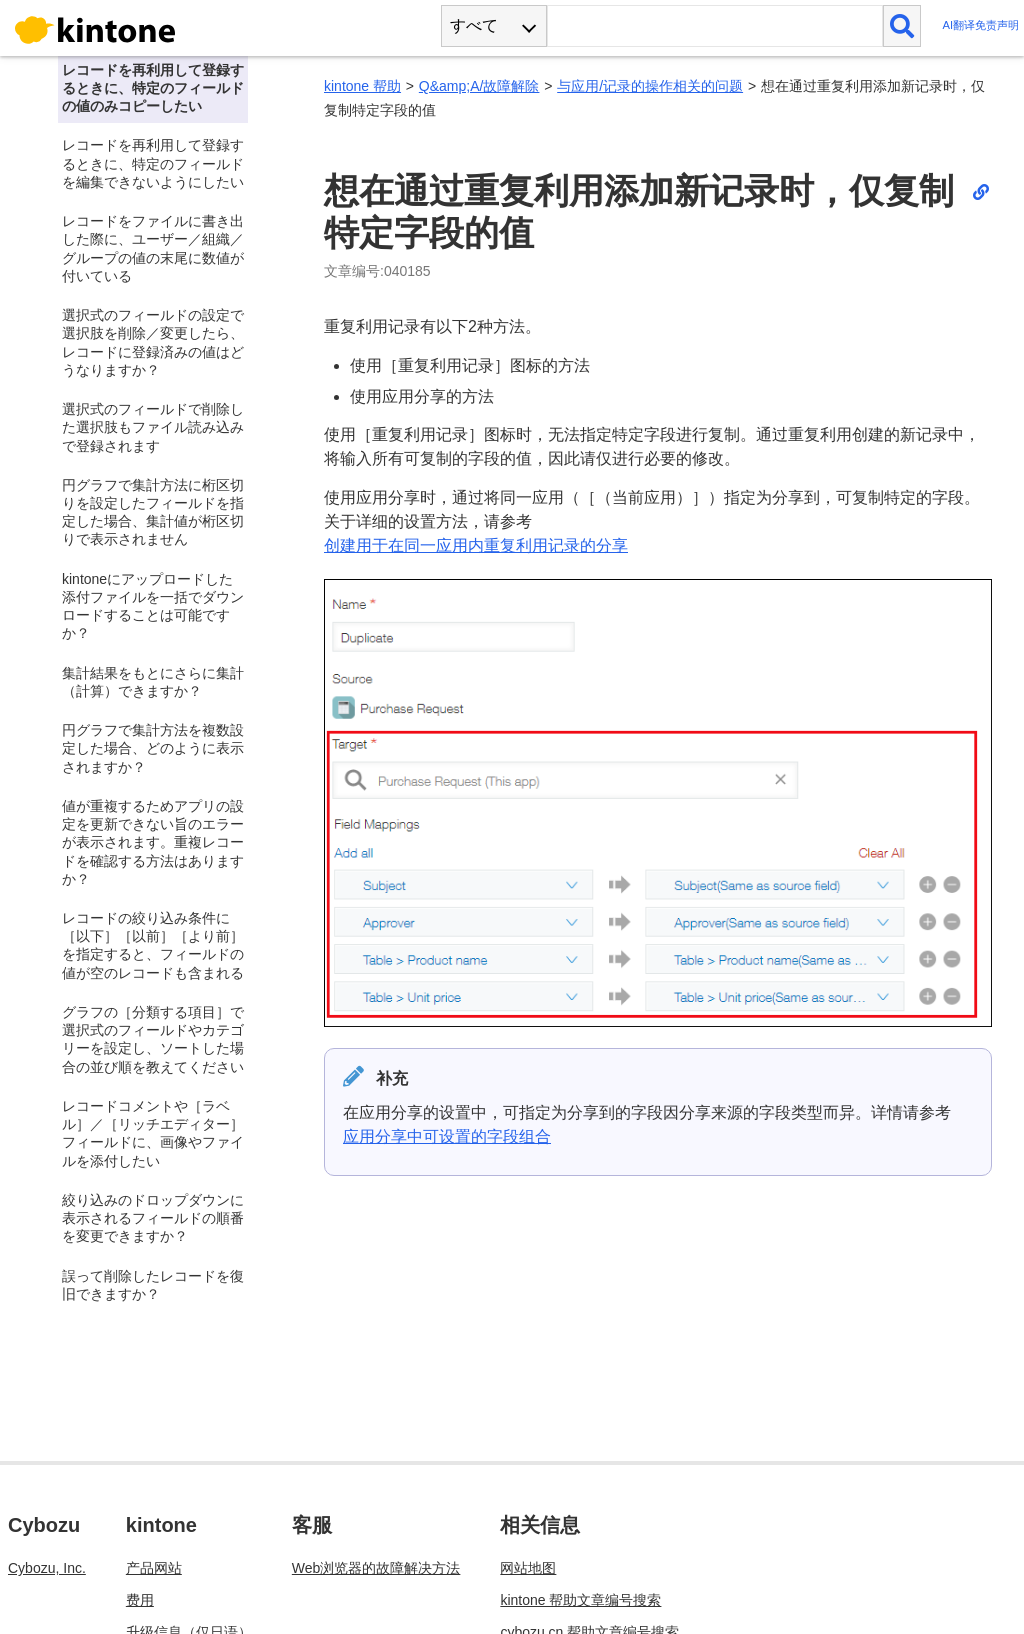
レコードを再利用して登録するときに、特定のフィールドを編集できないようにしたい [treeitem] (153, 163)
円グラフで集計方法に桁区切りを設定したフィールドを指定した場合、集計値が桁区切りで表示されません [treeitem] (153, 512)
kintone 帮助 (362, 86)
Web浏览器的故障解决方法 (376, 1568)
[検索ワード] (714, 26)
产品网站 (154, 1568)
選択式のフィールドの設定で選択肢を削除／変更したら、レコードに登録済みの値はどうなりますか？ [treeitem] (153, 342)
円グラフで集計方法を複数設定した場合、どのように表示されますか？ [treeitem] (153, 748)
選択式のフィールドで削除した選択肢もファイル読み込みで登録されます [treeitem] (153, 427)
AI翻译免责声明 (980, 25)
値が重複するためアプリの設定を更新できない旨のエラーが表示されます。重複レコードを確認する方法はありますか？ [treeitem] (153, 842)
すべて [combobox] (474, 25)
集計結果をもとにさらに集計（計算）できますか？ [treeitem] (153, 682)
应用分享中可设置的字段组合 (447, 1136)
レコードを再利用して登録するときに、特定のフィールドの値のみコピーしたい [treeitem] (153, 88)
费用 (140, 1600)
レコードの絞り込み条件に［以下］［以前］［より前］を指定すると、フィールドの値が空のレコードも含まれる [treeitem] (153, 945)
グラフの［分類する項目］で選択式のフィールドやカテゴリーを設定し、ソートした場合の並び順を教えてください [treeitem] (153, 1039)
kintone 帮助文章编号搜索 (580, 1600)
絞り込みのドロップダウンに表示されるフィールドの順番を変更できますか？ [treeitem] (153, 1218)
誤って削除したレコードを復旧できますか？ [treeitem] (153, 1285)
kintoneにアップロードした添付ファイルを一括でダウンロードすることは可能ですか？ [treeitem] (153, 606)
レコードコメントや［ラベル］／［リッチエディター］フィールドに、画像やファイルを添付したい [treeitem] (153, 1133)
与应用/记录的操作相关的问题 (650, 86)
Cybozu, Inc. (47, 1568)
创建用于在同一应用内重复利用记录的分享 (476, 545)
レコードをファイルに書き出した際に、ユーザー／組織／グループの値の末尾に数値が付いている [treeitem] (153, 248)
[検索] (902, 26)
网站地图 (528, 1568)
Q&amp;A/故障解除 (479, 86)
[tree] (150, 687)
